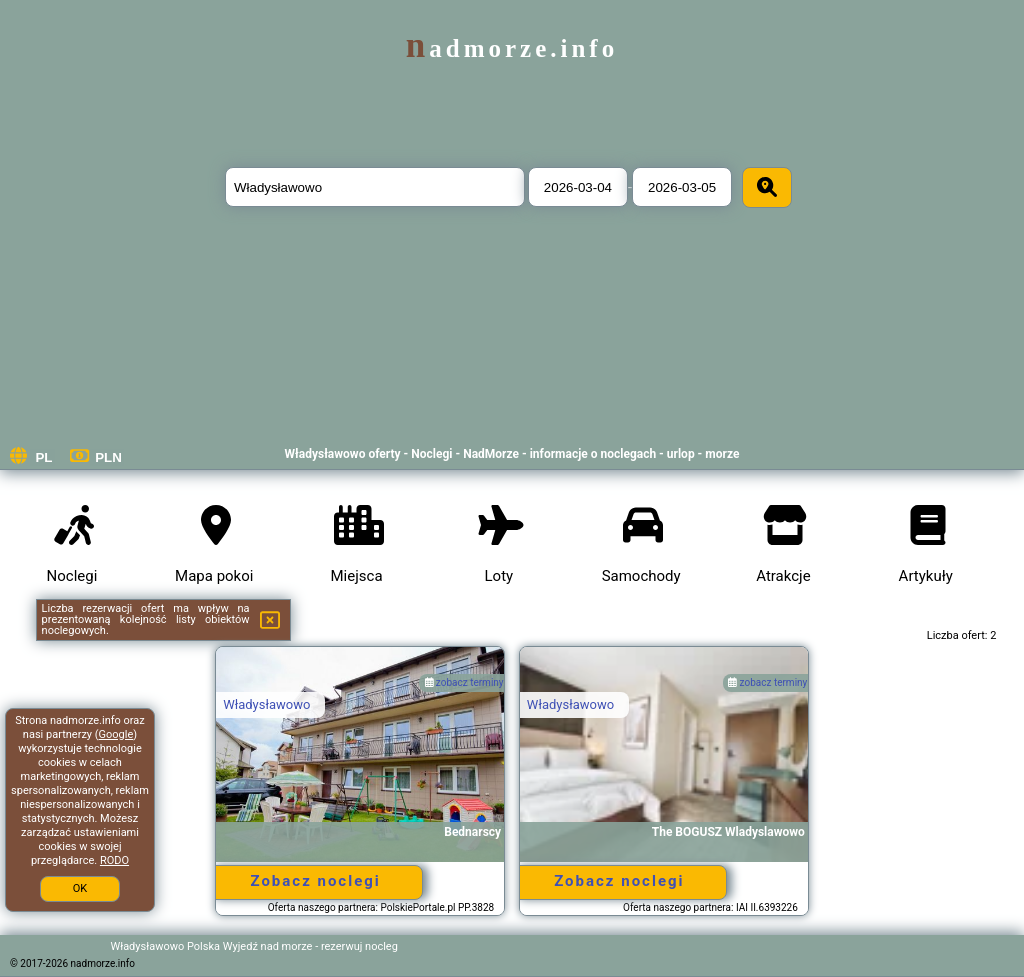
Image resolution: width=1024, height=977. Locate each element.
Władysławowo (266, 704)
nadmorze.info (512, 48)
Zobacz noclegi (315, 881)
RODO (114, 860)
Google (116, 734)
